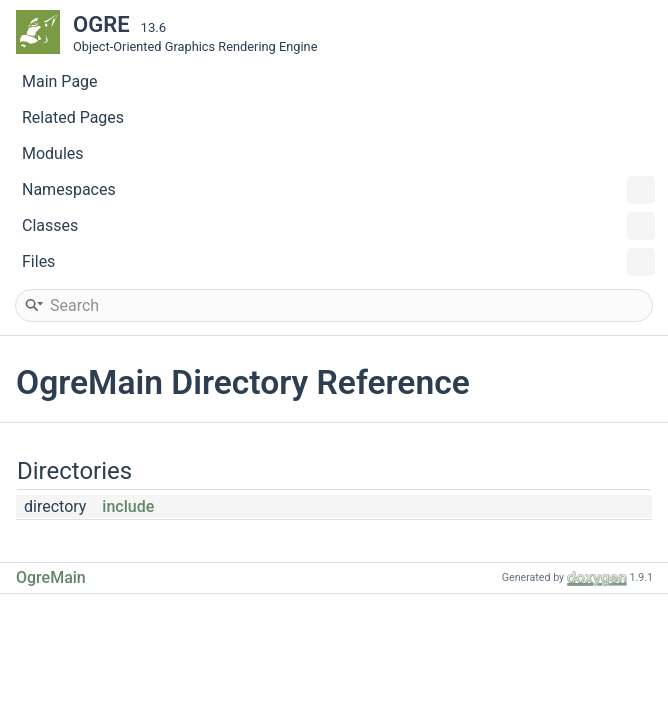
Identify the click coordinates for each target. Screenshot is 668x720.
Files (338, 262)
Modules (53, 153)
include (128, 506)
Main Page (60, 81)
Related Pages (73, 117)
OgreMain (51, 577)
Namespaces (338, 190)
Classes (338, 226)
